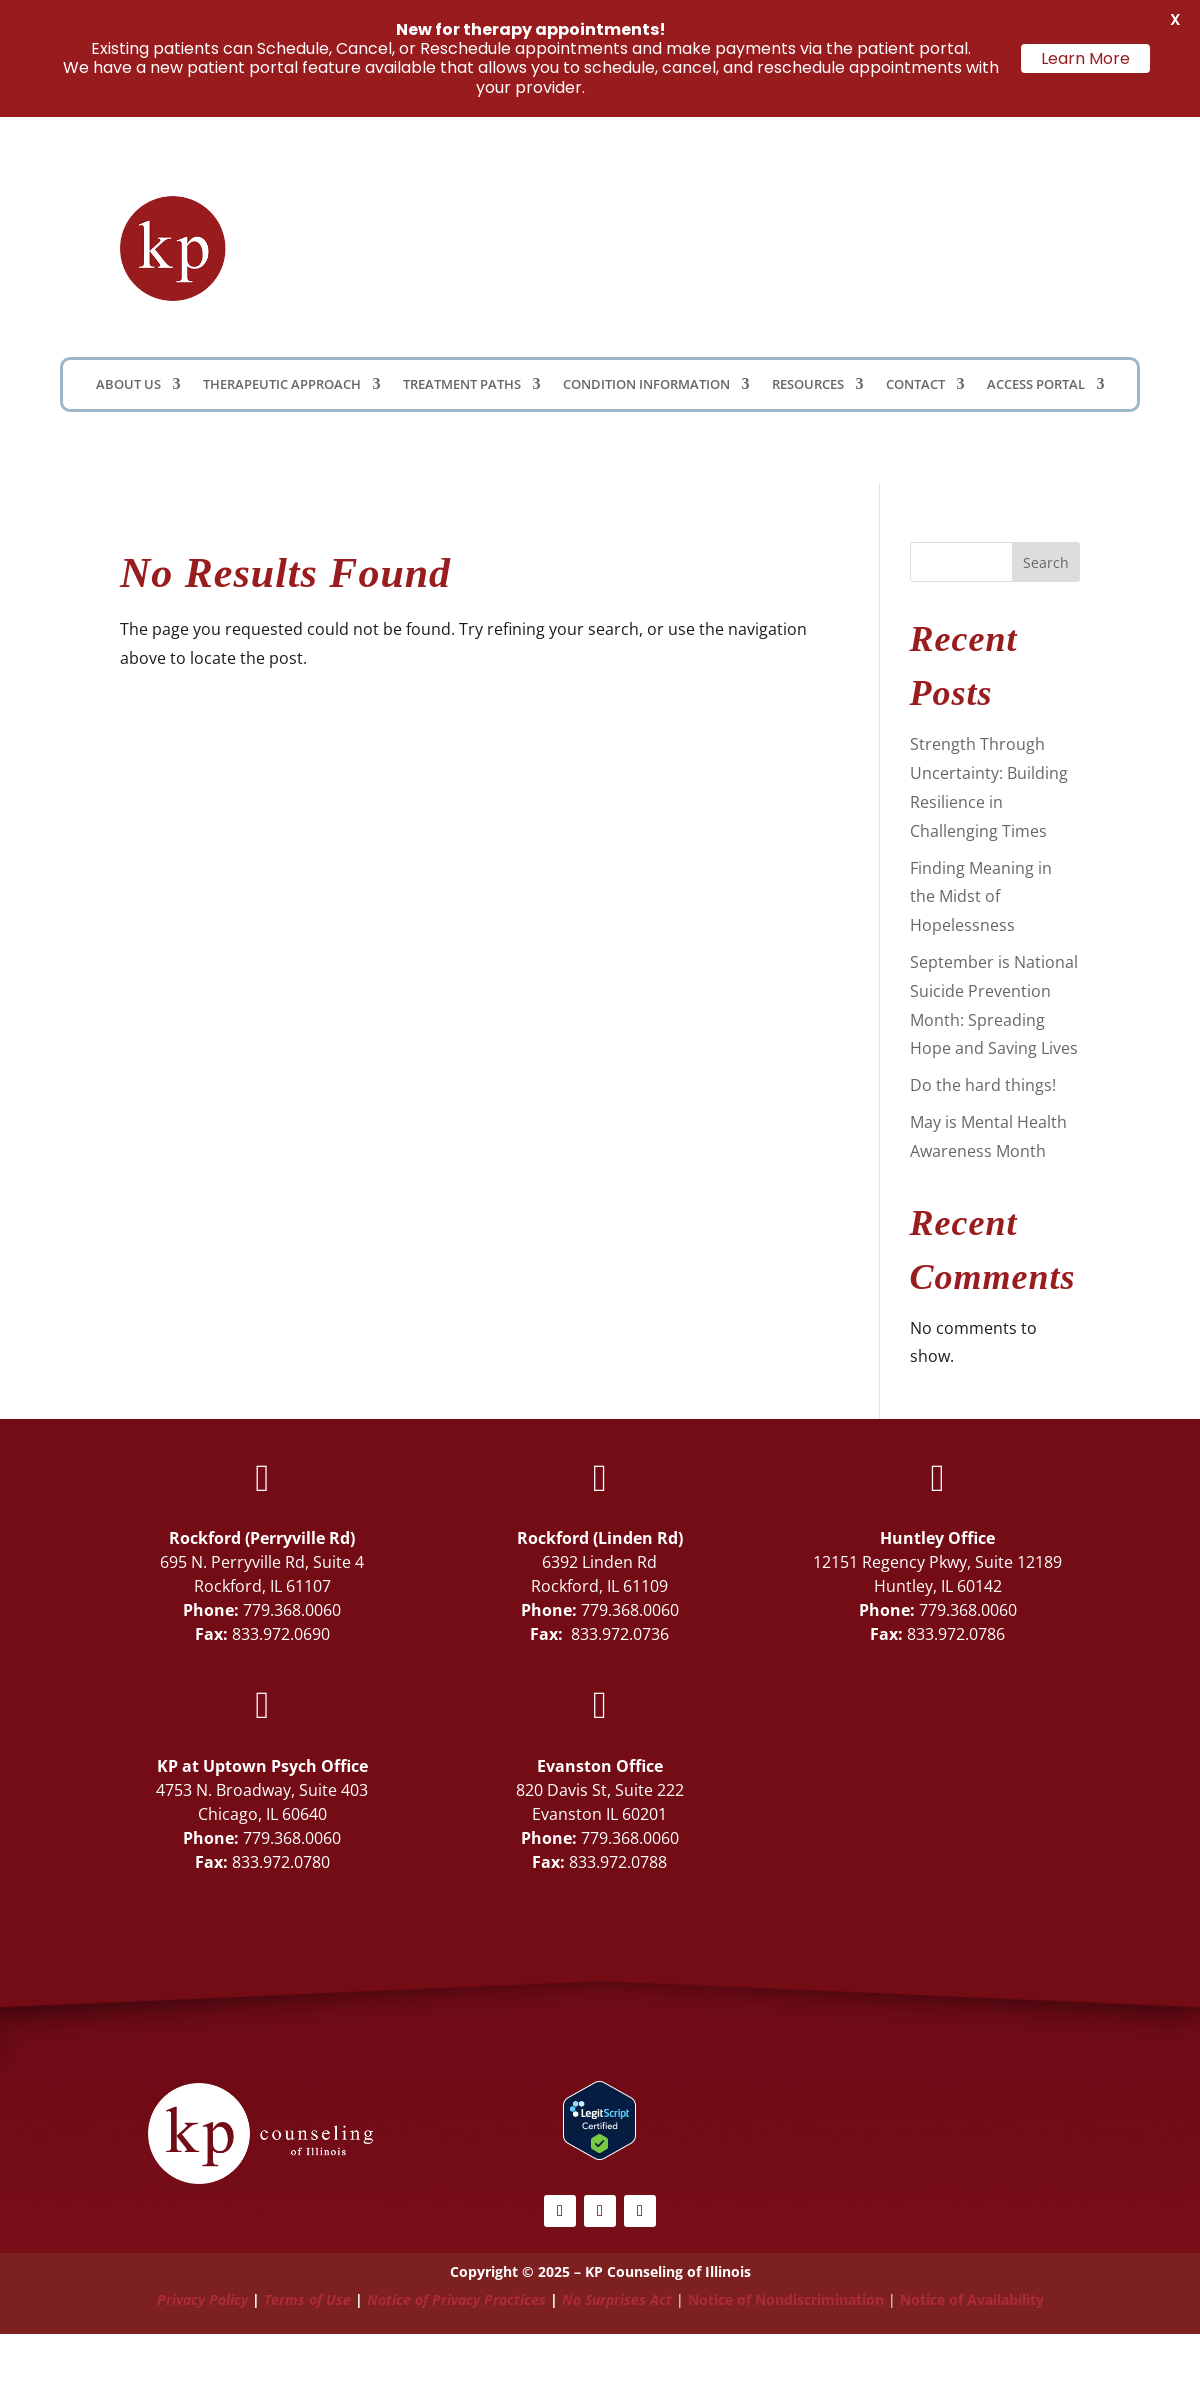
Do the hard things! (983, 1085)
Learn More (1085, 58)
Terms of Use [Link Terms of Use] (307, 2299)
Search (1046, 562)
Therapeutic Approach (282, 385)
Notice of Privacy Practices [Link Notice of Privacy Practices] (456, 2299)
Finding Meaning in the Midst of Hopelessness (981, 897)
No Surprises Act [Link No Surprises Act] (617, 2299)
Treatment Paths (462, 385)
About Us (128, 385)
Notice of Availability (972, 2299)
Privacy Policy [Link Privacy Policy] (202, 2299)
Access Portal (1036, 385)
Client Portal (812, 246)
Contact (915, 385)
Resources (808, 385)
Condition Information (646, 385)
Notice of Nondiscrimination (786, 2299)
